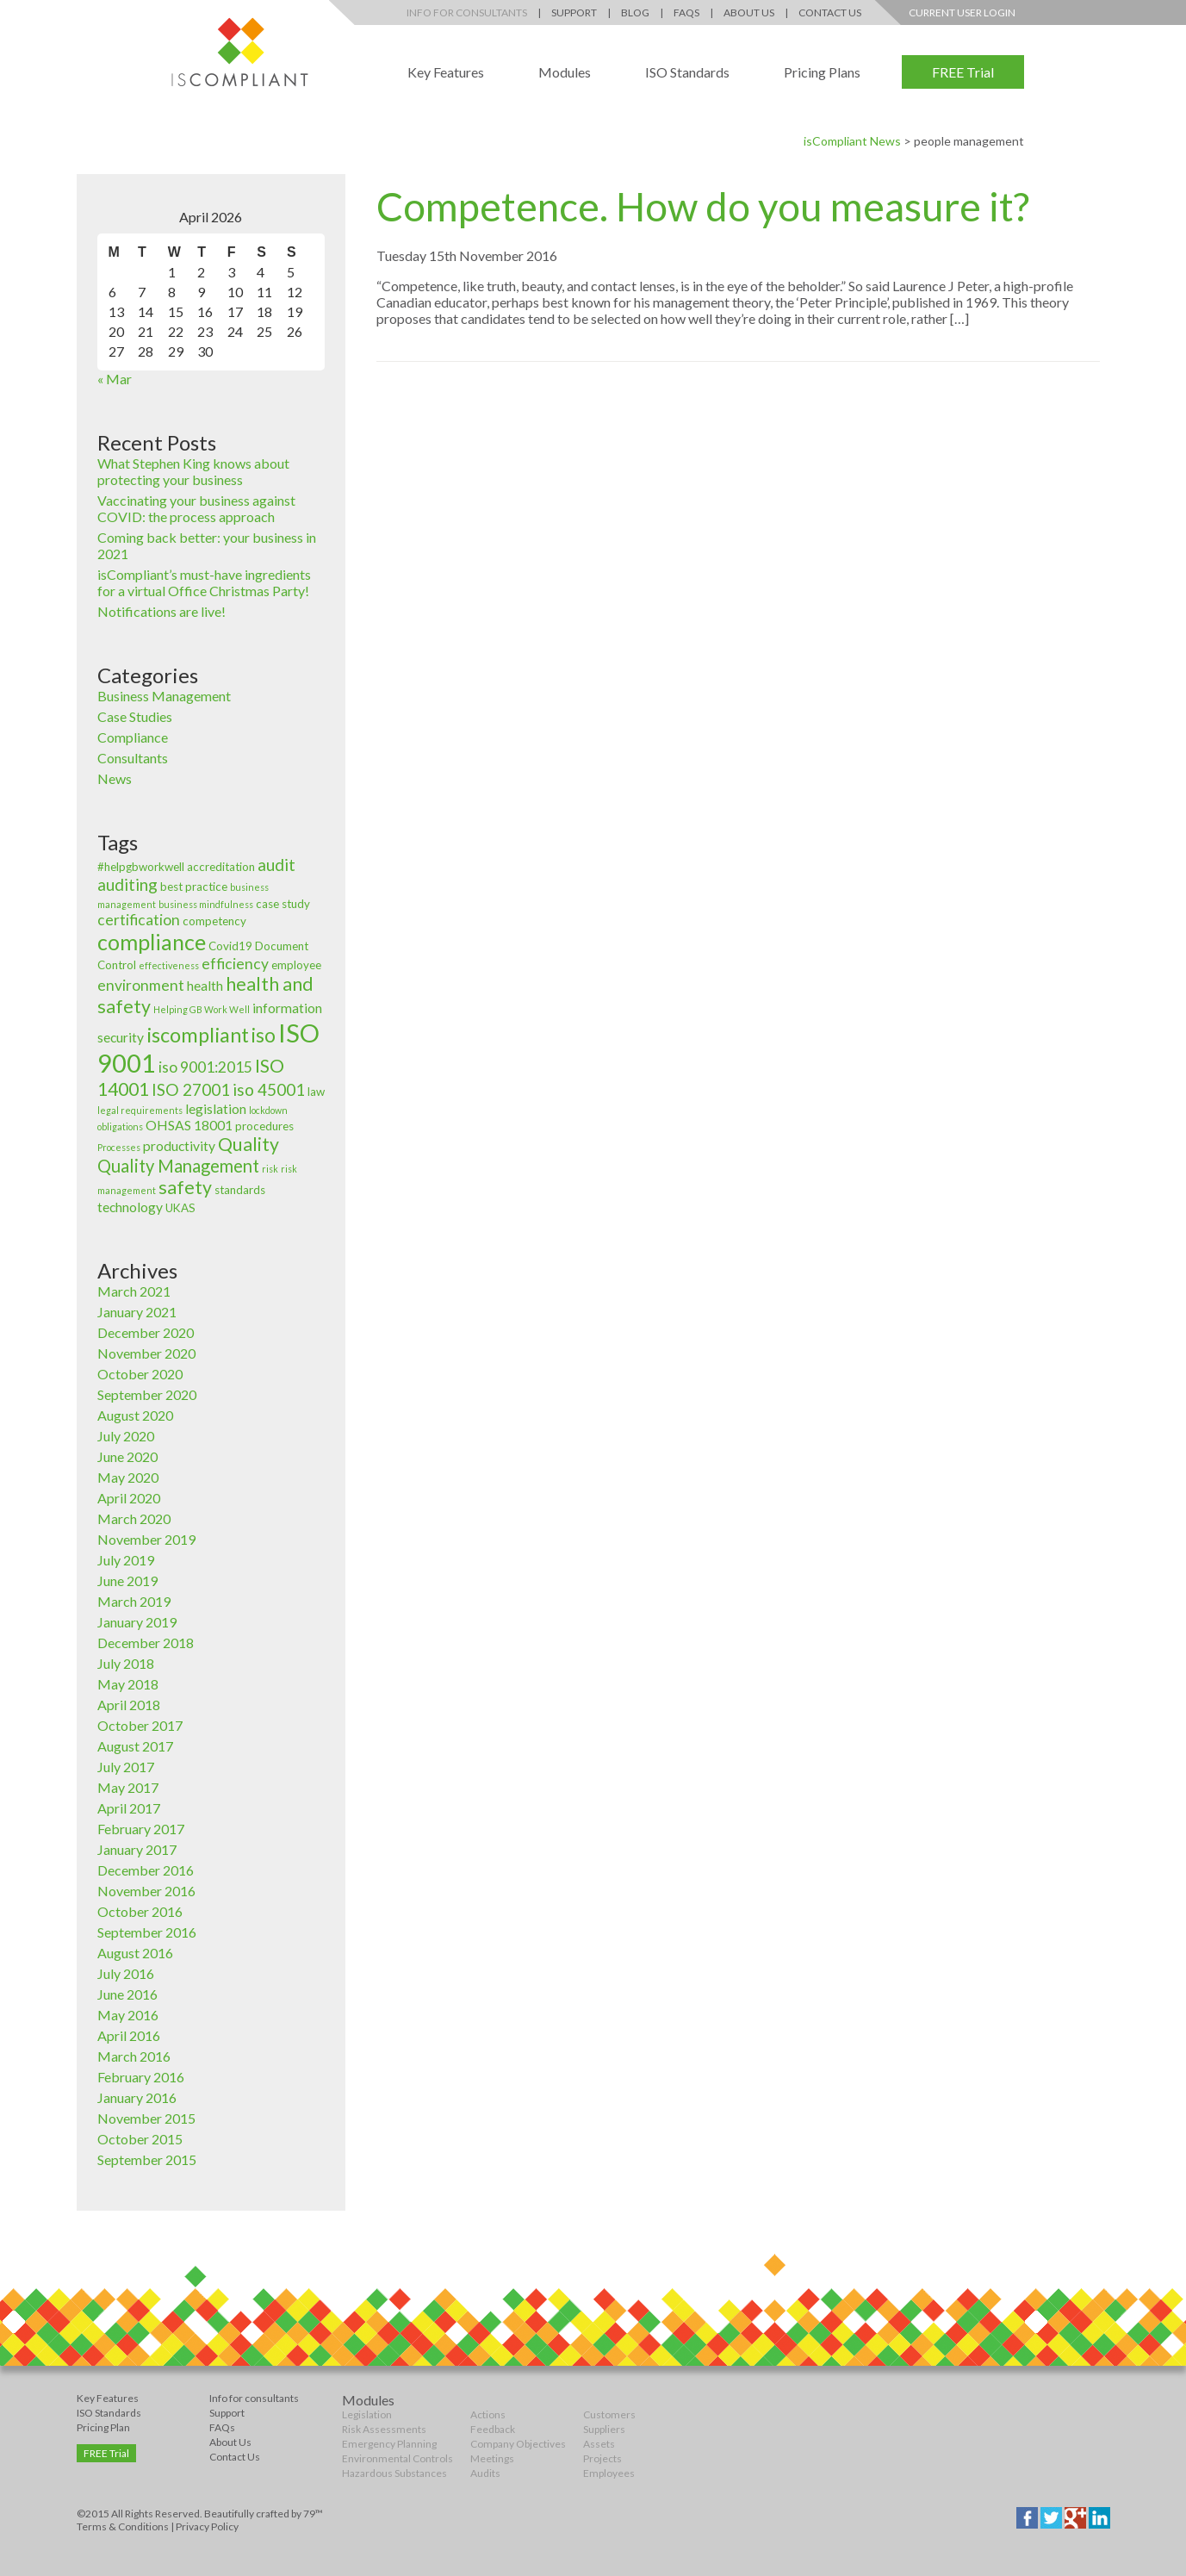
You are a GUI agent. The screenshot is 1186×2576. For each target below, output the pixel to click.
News (114, 778)
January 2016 (137, 2097)
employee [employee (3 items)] (296, 965)
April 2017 (128, 1808)
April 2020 (128, 1498)
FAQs (686, 12)
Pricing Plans (822, 72)
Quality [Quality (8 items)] (248, 1144)
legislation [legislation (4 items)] (215, 1109)
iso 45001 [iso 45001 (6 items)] (269, 1089)
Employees (609, 2473)
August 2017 (135, 1746)
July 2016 (125, 1973)
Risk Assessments (384, 2429)
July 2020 (125, 1436)
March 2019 (134, 1601)
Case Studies (134, 716)
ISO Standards (687, 72)
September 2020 (146, 1394)
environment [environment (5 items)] (140, 985)
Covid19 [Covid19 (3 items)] (230, 946)
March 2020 (134, 1518)
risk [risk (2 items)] (270, 1168)
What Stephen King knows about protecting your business (193, 471)
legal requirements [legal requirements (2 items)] (140, 1110)
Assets (599, 2443)
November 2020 (146, 1353)
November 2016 (146, 1890)
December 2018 (145, 1642)
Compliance (132, 737)
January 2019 (137, 1622)
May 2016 (127, 2015)
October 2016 (140, 1911)
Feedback (492, 2429)
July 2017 (125, 1766)
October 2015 (140, 2139)
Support (574, 12)
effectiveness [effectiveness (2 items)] (169, 965)
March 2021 (134, 1291)
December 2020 (145, 1332)
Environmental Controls (397, 2458)
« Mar (114, 378)
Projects (602, 2458)
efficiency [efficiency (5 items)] (235, 964)
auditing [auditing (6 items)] (127, 884)
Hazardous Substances (394, 2473)
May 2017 (127, 1787)
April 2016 (128, 2035)
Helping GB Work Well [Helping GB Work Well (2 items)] (201, 1009)
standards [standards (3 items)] (239, 1190)
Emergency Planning (389, 2443)
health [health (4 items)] (205, 985)
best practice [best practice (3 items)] (193, 886)
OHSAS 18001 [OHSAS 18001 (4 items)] (189, 1125)
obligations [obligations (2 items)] (120, 1126)
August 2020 (135, 1415)
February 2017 (140, 1828)
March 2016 (134, 2056)
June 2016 (127, 1994)
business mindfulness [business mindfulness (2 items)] (205, 904)
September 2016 (146, 1932)
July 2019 (125, 1560)
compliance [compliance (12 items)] (151, 942)
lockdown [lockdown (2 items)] (268, 1110)
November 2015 (146, 2118)
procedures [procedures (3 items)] (264, 1126)
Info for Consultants (467, 12)
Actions (488, 2414)
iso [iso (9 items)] (263, 1035)
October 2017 (140, 1725)
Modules (564, 72)
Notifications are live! (161, 611)
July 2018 (125, 1663)
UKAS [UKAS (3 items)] (180, 1208)
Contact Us (829, 12)
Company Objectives (518, 2443)
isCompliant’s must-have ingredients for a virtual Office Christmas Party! (204, 582)
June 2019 (127, 1580)
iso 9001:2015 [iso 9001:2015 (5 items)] (205, 1067)
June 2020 (127, 1456)
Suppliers (604, 2429)
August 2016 (135, 1952)
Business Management (164, 696)
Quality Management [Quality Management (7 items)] (178, 1165)
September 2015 (146, 2159)
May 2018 (127, 1684)
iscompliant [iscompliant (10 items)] (197, 1035)
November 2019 (146, 1539)
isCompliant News (852, 141)
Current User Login (962, 12)
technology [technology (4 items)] (130, 1207)
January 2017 (137, 1849)
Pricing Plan (103, 2427)
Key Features (445, 72)
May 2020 (127, 1477)
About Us (748, 12)
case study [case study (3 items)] (283, 904)
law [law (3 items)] (316, 1091)
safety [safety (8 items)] (185, 1187)
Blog (635, 12)
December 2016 (145, 1870)
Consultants (132, 758)
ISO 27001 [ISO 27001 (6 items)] (191, 1089)
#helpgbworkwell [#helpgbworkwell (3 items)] (140, 867)
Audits (485, 2473)
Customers (609, 2414)
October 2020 (140, 1374)
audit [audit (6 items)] (276, 864)
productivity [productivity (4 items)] (179, 1146)
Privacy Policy (207, 2526)
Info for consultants (254, 2398)
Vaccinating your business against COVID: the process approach (196, 508)
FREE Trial (963, 72)
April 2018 (128, 1704)
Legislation (367, 2414)
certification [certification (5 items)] (138, 920)
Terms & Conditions (123, 2526)
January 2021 (137, 1312)
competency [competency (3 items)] (214, 921)
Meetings (492, 2458)
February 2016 (140, 2077)
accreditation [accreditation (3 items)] (221, 867)
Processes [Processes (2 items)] (118, 1147)
